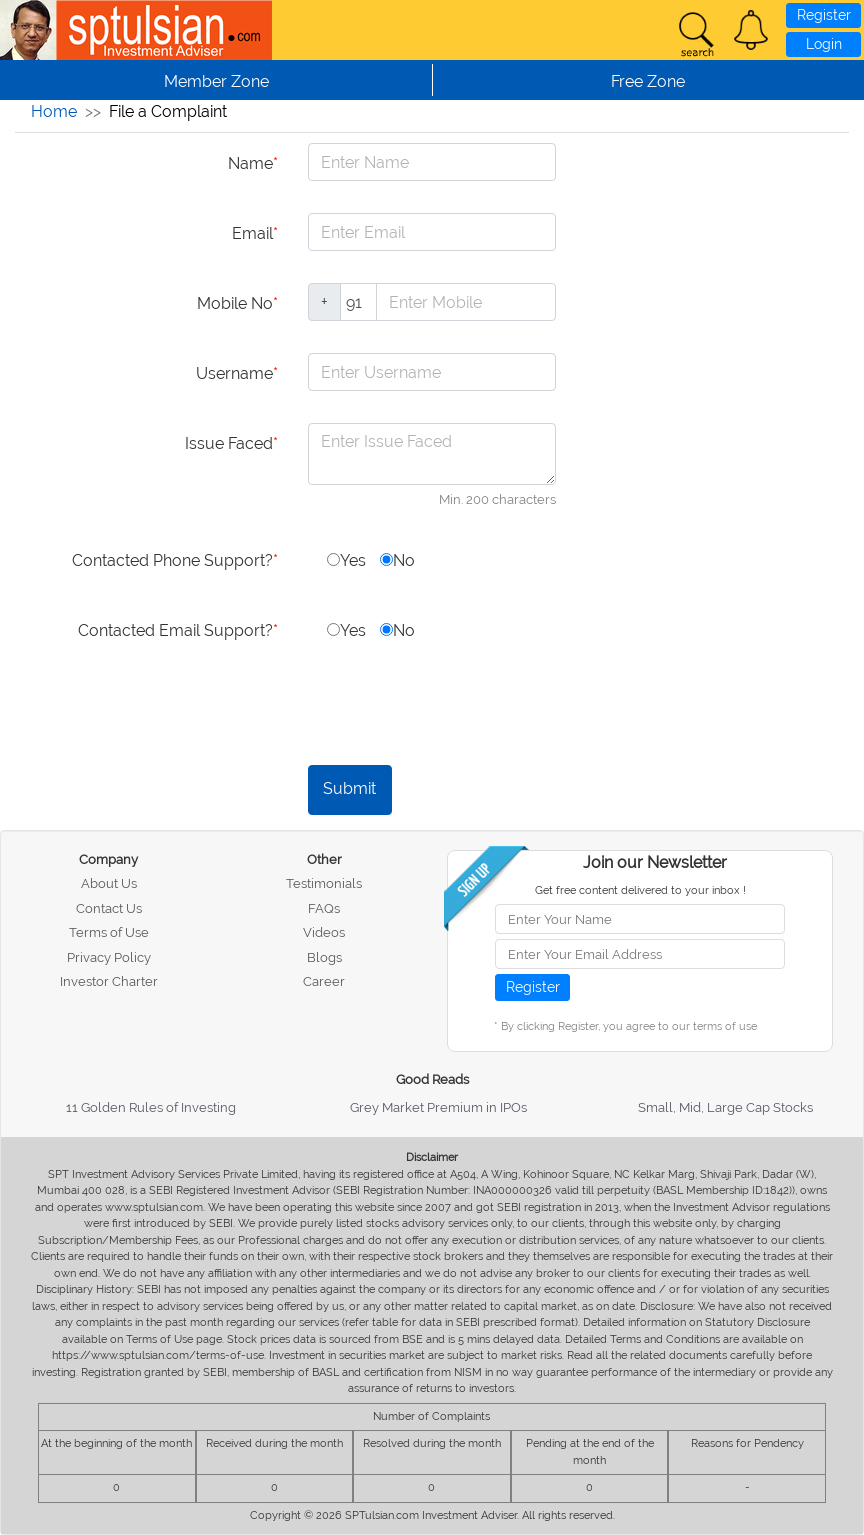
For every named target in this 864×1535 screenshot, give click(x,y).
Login (824, 44)
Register (824, 15)
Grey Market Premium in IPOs (438, 1107)
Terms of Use (109, 932)
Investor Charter (109, 981)
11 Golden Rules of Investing (151, 1107)
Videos (324, 932)
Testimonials (324, 883)
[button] (751, 30)
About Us (109, 883)
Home (54, 111)
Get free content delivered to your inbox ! (640, 890)
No (397, 560)
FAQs (324, 908)
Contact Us (109, 908)
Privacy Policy (109, 957)
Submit (349, 788)
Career (324, 981)
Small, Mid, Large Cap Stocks (725, 1107)
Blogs (324, 957)
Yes (346, 560)
